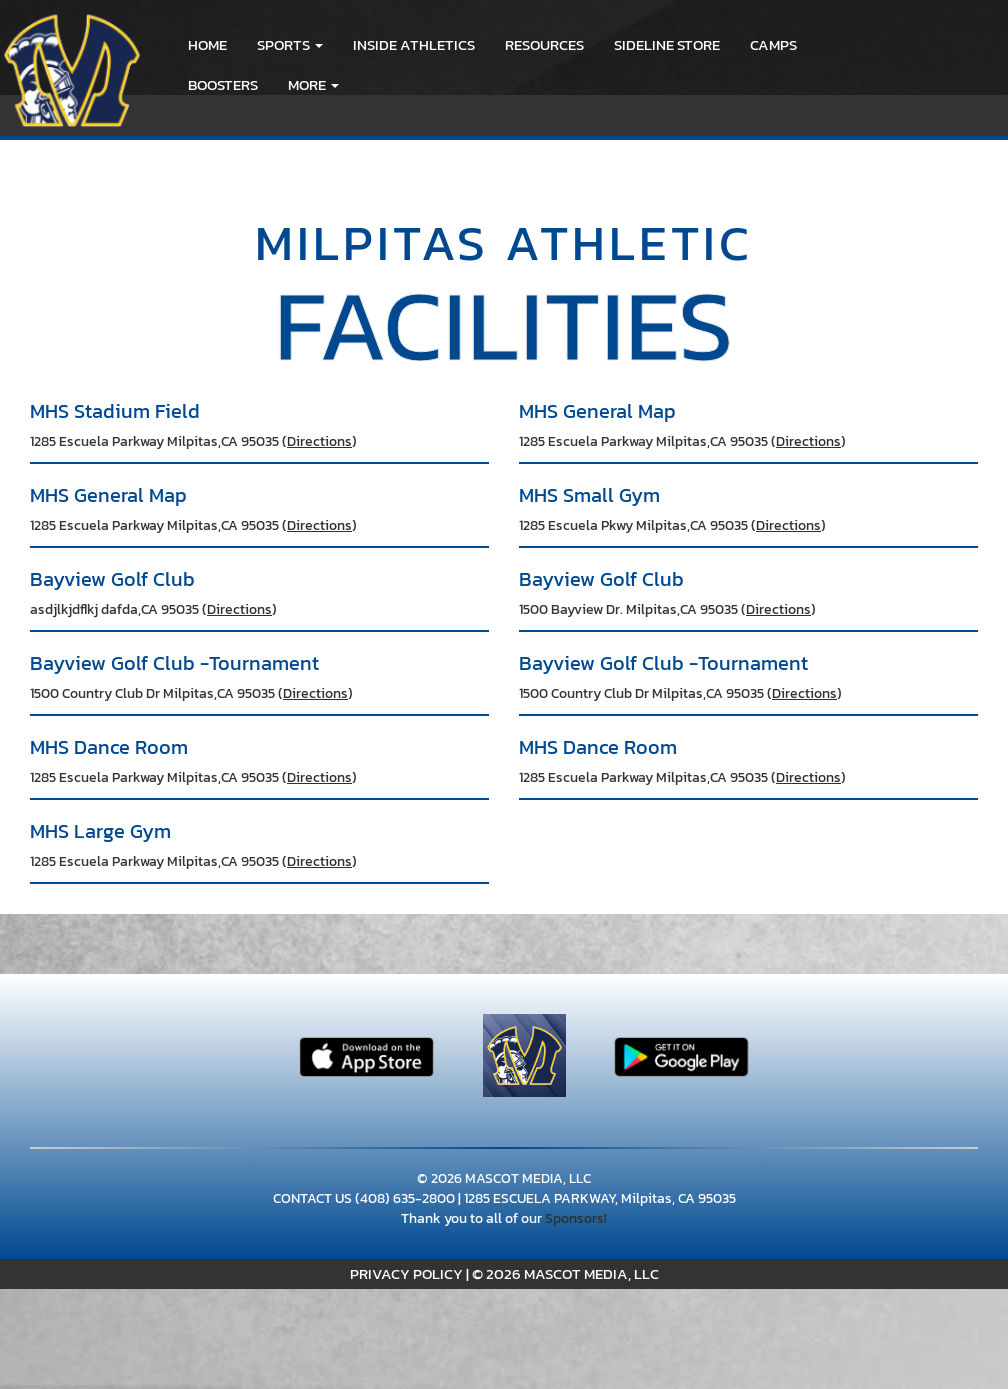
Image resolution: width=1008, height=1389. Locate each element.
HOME (207, 44)
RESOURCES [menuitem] (544, 44)
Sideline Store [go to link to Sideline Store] (667, 44)
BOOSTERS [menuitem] (223, 84)
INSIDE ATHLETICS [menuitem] (414, 44)
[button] (290, 45)
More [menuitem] (313, 84)
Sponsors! (576, 1218)
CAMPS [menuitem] (773, 44)
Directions (319, 441)
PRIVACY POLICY (406, 1273)
